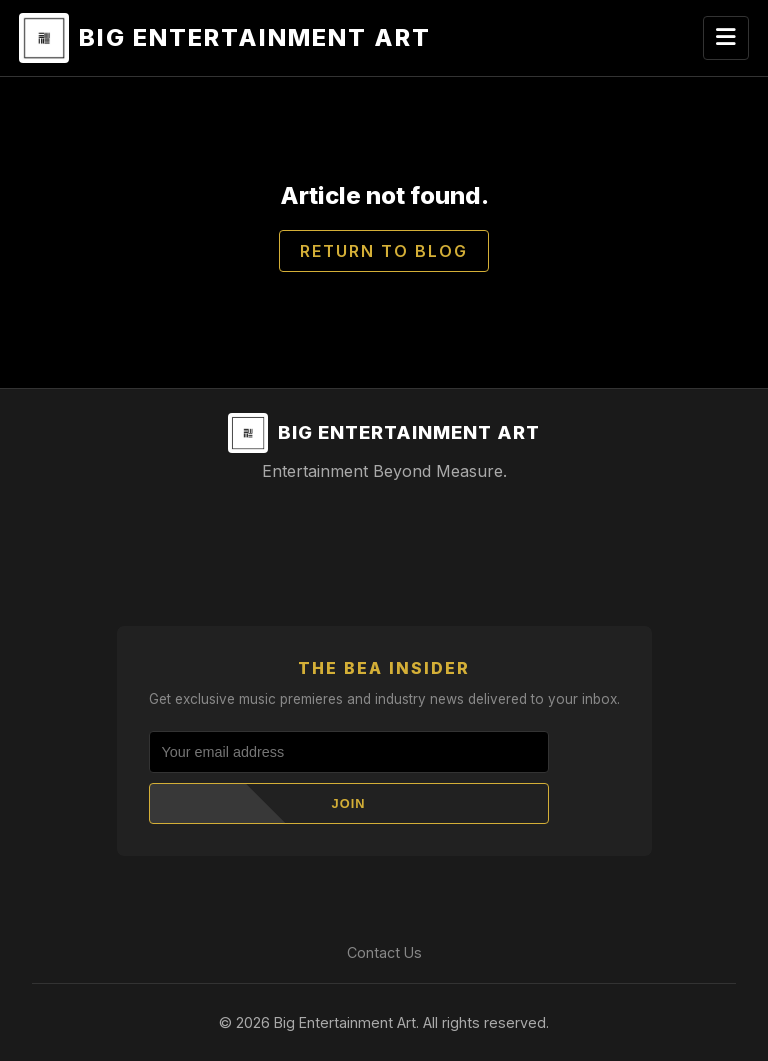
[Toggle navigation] (726, 38)
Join (349, 803)
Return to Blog (384, 251)
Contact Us (384, 952)
